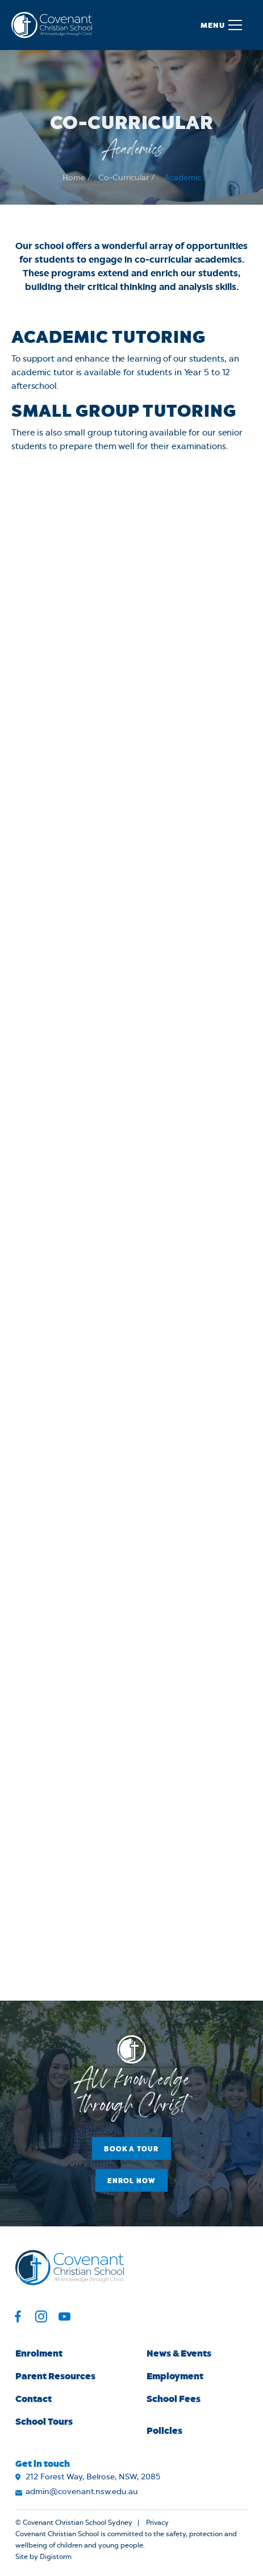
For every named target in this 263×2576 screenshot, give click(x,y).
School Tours (44, 2421)
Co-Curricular (123, 185)
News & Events (179, 2352)
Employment (175, 2375)
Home (73, 185)
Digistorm (56, 2556)
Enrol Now (131, 2180)
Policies (164, 2430)
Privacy (157, 2522)
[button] (221, 25)
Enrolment (38, 2352)
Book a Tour (131, 2148)
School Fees (174, 2398)
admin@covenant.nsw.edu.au (82, 2492)
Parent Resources (55, 2375)
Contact (33, 2398)
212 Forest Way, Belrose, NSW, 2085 (93, 2477)
